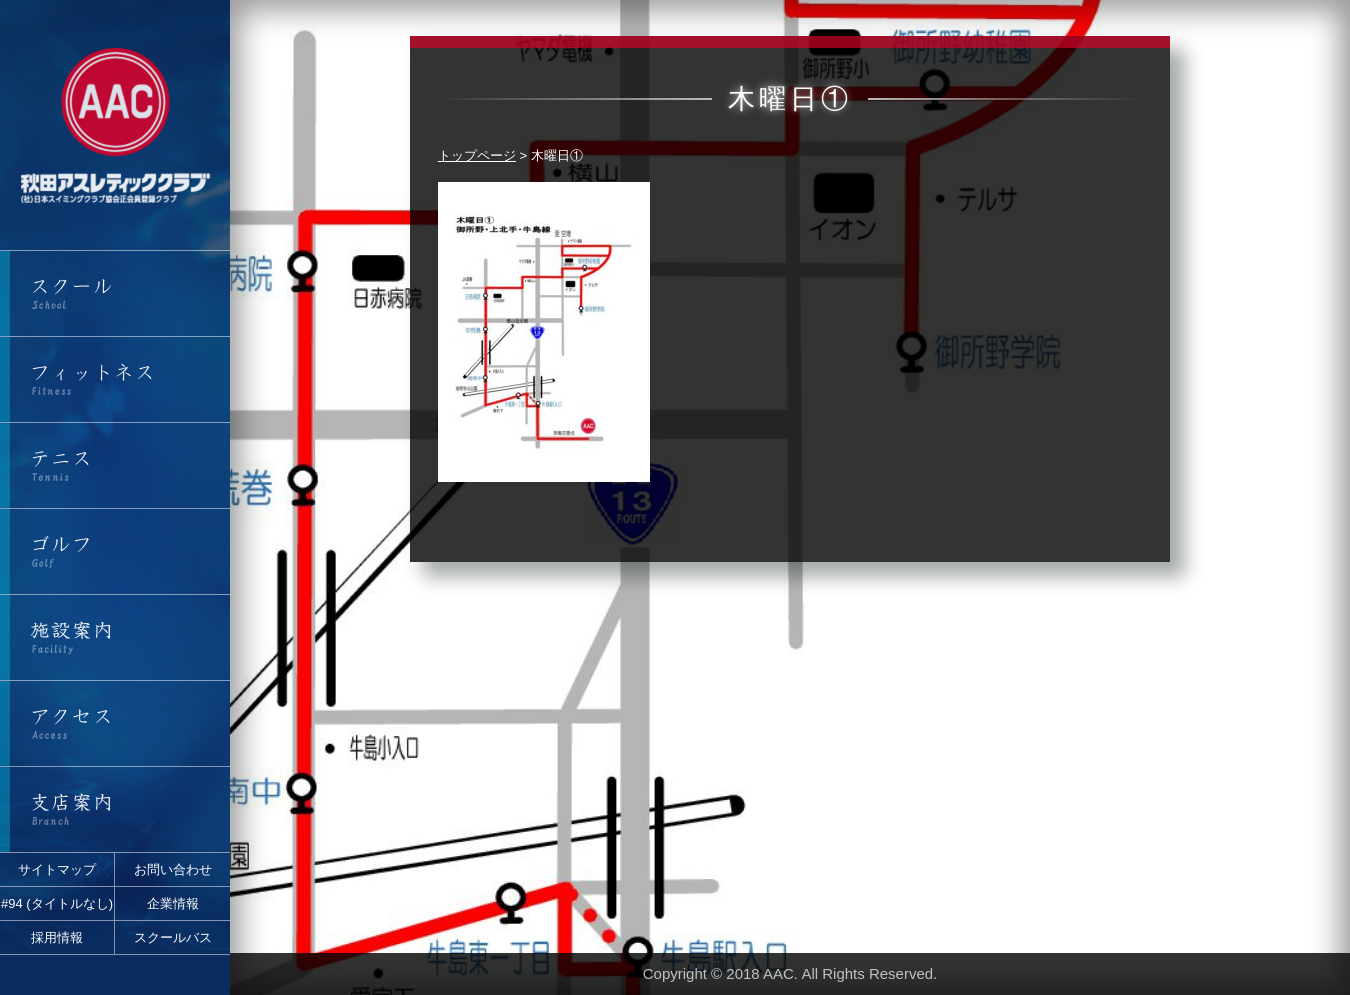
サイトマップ (57, 869)
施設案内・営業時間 (115, 637)
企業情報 (173, 903)
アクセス (115, 723)
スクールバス (173, 937)
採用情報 (57, 937)
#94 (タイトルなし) (57, 903)
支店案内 (115, 809)
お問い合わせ (173, 869)
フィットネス (115, 379)
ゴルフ (115, 551)
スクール (115, 293)
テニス (115, 465)
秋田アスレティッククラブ (115, 125)
